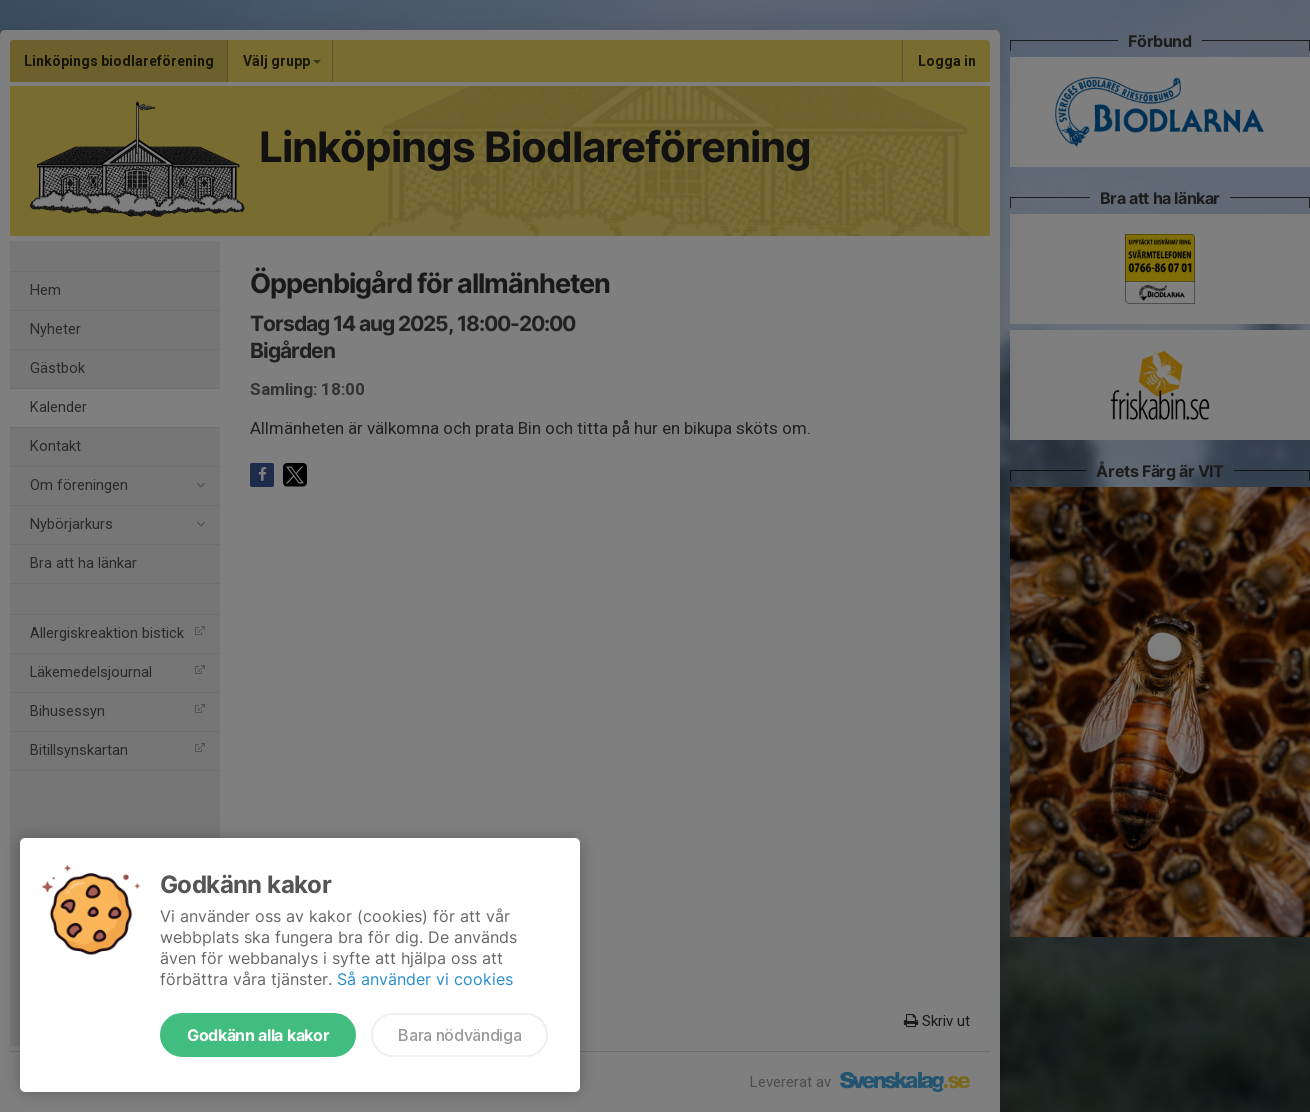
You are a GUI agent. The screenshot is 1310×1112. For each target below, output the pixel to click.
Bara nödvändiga (459, 1035)
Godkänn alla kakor (258, 1035)
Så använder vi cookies (425, 979)
